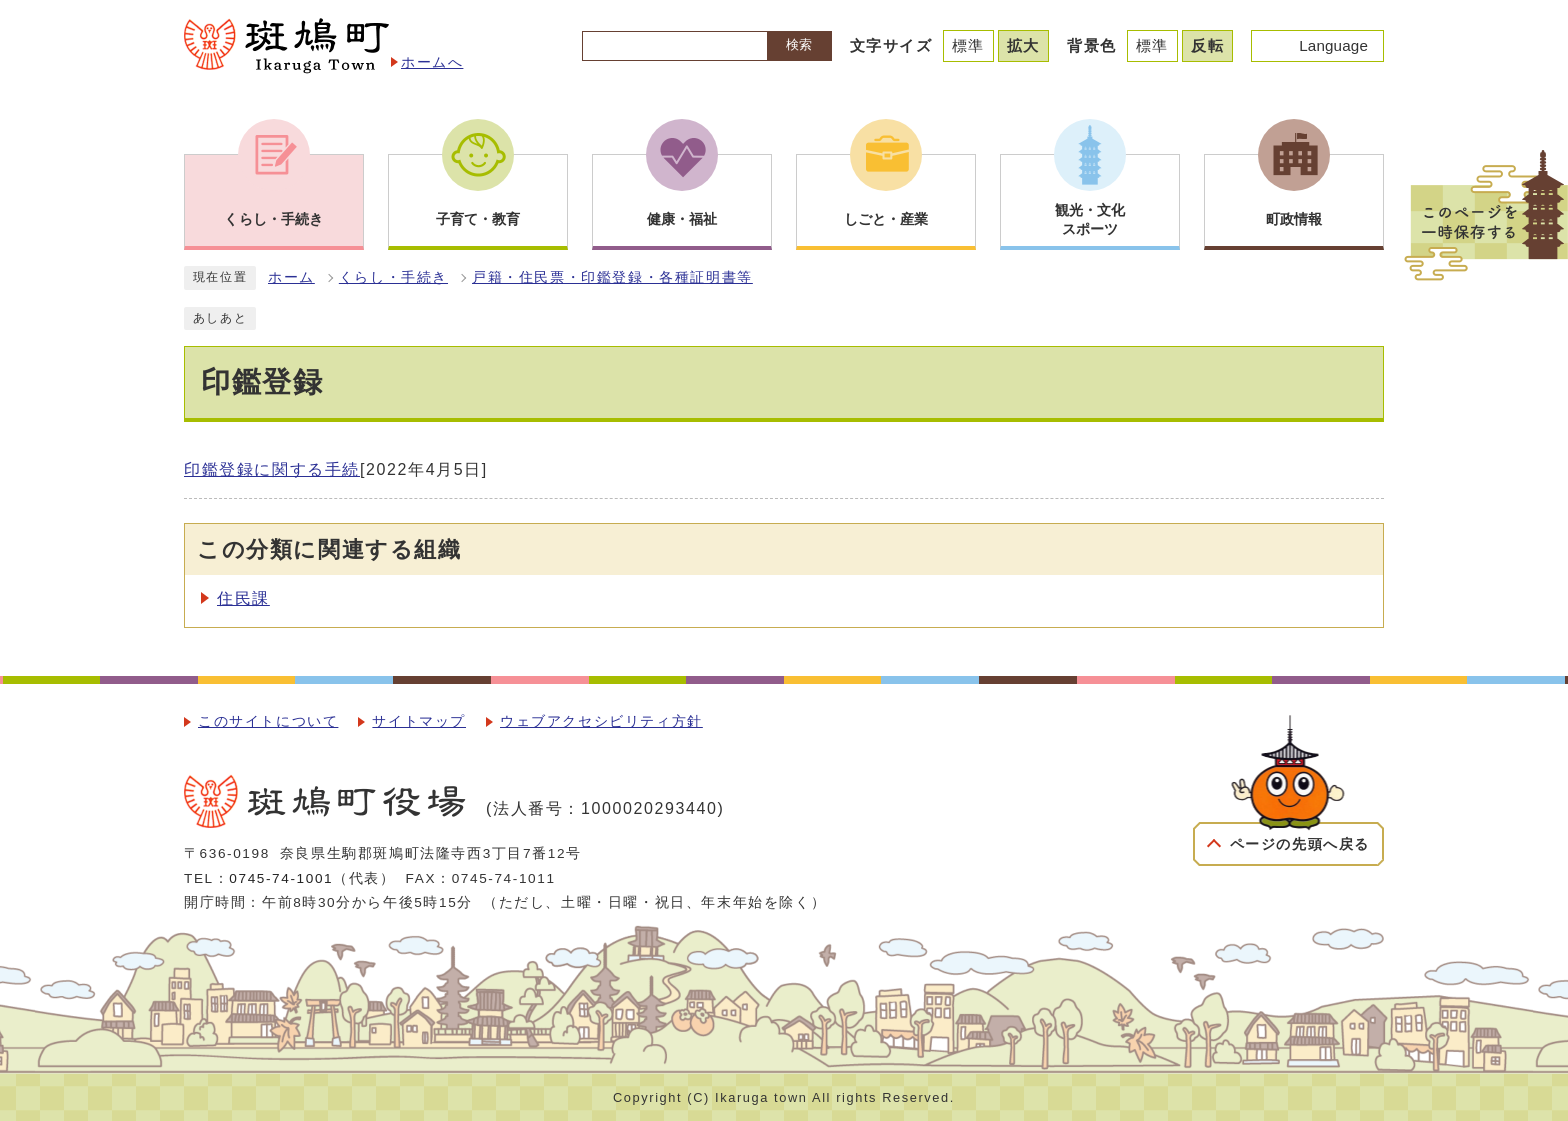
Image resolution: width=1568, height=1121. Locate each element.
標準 (968, 45)
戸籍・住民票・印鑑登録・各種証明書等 (612, 277)
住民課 (243, 598)
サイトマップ (419, 721)
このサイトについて (268, 721)
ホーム (291, 277)
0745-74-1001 (281, 878)
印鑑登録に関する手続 (272, 469)
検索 (799, 44)
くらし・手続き (393, 277)
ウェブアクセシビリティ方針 (601, 721)
